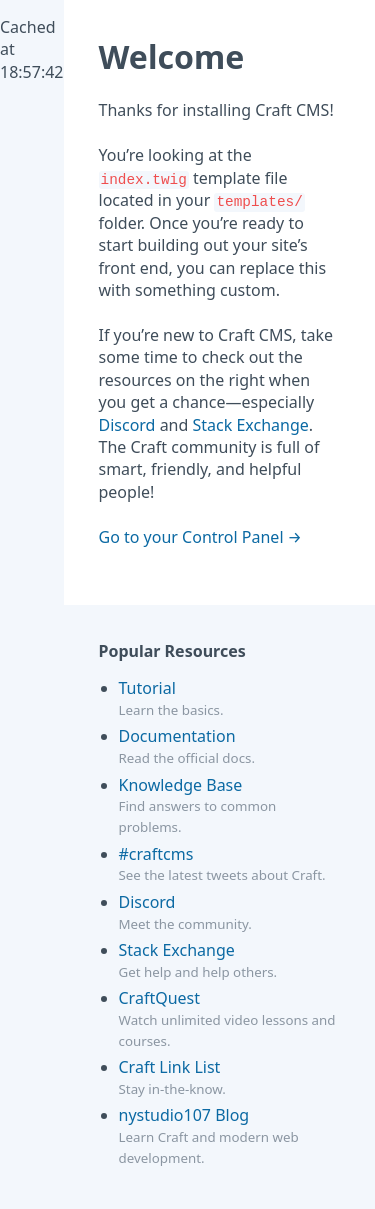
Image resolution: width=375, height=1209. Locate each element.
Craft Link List (170, 1067)
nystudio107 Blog (184, 1115)
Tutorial (147, 688)
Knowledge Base (181, 785)
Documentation (177, 736)
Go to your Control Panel (191, 537)
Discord (127, 425)
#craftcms (156, 854)
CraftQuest (160, 998)
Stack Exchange (251, 425)
